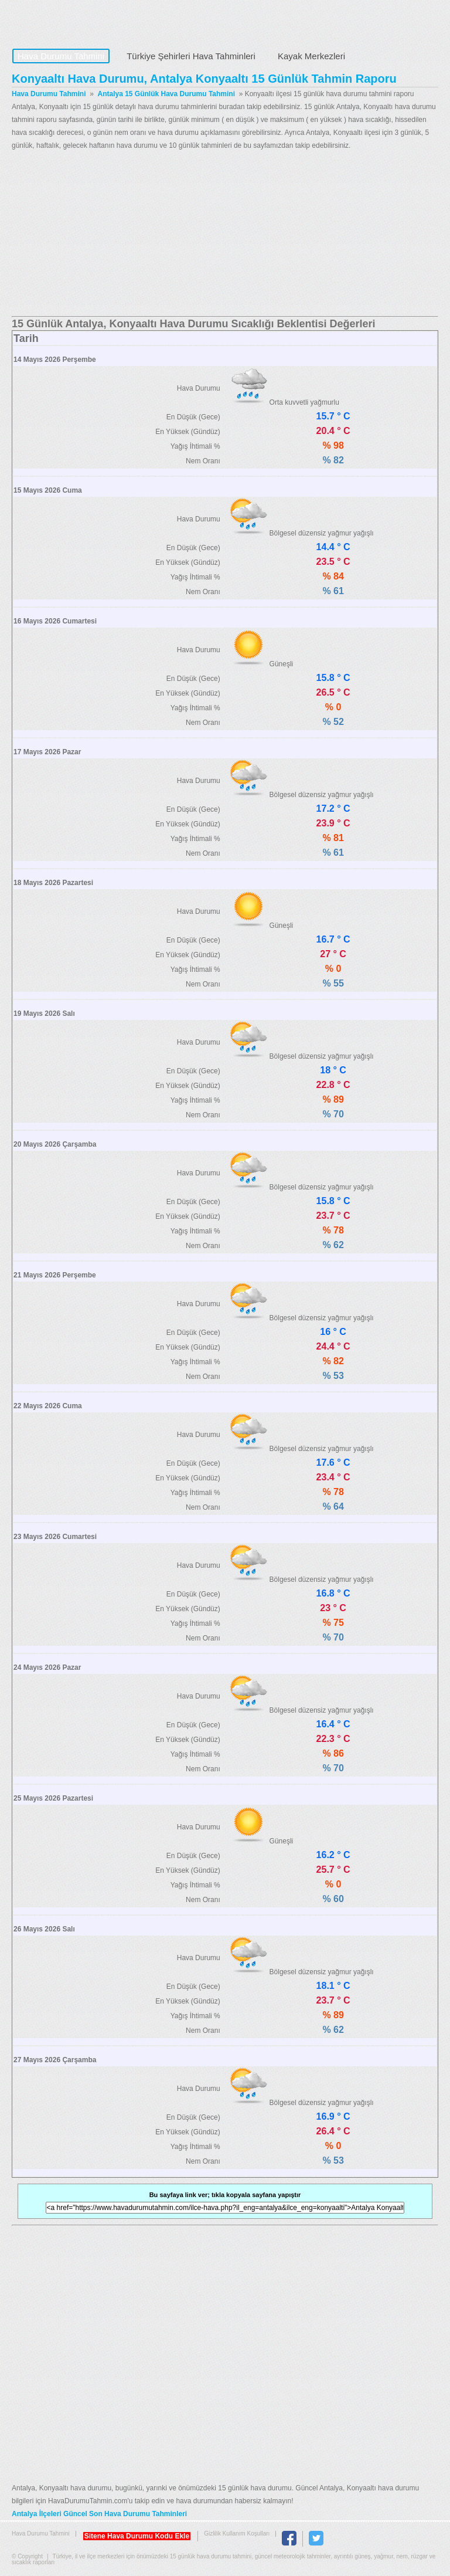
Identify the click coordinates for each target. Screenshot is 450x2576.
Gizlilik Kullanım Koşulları (237, 2533)
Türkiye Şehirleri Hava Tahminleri (191, 56)
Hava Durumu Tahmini (85, 21)
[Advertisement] (225, 234)
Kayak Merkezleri (311, 56)
